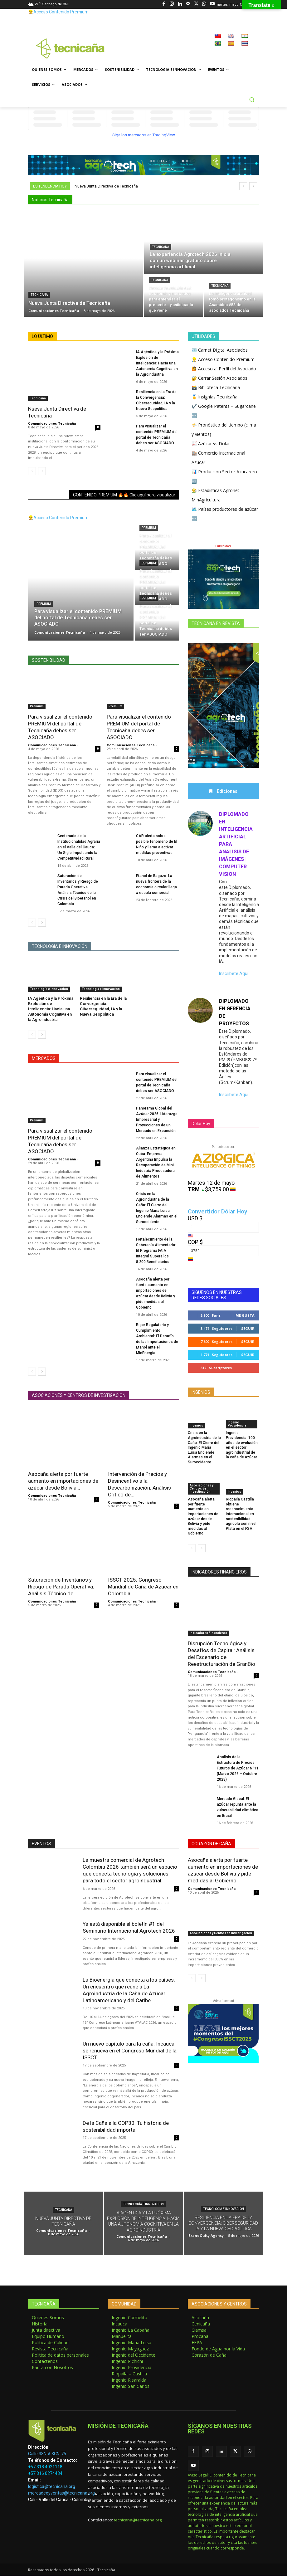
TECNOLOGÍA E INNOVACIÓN (59, 946)
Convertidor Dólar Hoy (217, 1211)
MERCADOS (44, 1058)
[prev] (243, 186)
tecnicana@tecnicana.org (138, 2520)
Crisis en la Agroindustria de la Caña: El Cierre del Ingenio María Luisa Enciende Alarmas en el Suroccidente (204, 1448)
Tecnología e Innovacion (49, 989)
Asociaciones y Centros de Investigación (201, 1489)
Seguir (248, 1328)
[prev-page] (32, 471)
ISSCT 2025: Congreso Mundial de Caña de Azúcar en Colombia (143, 1587)
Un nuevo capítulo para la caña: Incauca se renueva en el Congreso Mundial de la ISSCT (130, 2051)
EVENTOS (41, 1844)
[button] (251, 99)
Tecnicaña (39, 294)
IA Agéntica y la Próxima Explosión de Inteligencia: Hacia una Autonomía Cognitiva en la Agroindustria (157, 363)
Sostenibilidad (48, 660)
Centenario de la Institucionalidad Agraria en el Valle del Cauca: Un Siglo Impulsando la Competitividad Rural (78, 847)
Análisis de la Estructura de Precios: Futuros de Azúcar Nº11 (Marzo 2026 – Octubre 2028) (238, 1768)
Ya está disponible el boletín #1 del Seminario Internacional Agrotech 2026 (129, 1927)
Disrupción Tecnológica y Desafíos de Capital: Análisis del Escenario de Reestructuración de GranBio (221, 1654)
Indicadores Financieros (208, 1633)
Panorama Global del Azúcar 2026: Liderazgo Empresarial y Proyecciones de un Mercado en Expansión (157, 1119)
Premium (43, 604)
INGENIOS (201, 1392)
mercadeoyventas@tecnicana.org (61, 2493)
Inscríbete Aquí (233, 973)
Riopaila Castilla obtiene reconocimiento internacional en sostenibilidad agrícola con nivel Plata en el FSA (241, 1514)
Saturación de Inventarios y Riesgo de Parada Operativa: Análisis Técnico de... (61, 1587)
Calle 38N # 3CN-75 (47, 2454)
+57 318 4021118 (45, 2467)
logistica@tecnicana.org (51, 2486)
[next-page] (42, 471)
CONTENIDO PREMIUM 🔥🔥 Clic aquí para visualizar (124, 494)
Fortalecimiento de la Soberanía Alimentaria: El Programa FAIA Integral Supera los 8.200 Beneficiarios (156, 1250)
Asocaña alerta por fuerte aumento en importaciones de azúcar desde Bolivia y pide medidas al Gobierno (223, 1870)
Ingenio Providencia (237, 1424)
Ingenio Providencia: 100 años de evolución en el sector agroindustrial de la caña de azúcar (242, 1445)
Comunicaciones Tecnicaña (52, 424)
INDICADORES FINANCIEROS (219, 1572)
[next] (253, 186)
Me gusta (245, 1315)
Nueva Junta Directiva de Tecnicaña (106, 186)
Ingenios (196, 1425)
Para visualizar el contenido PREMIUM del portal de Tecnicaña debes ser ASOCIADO (60, 1141)
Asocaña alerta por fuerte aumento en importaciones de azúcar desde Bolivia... (63, 1481)
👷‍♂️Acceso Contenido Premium (58, 11)
